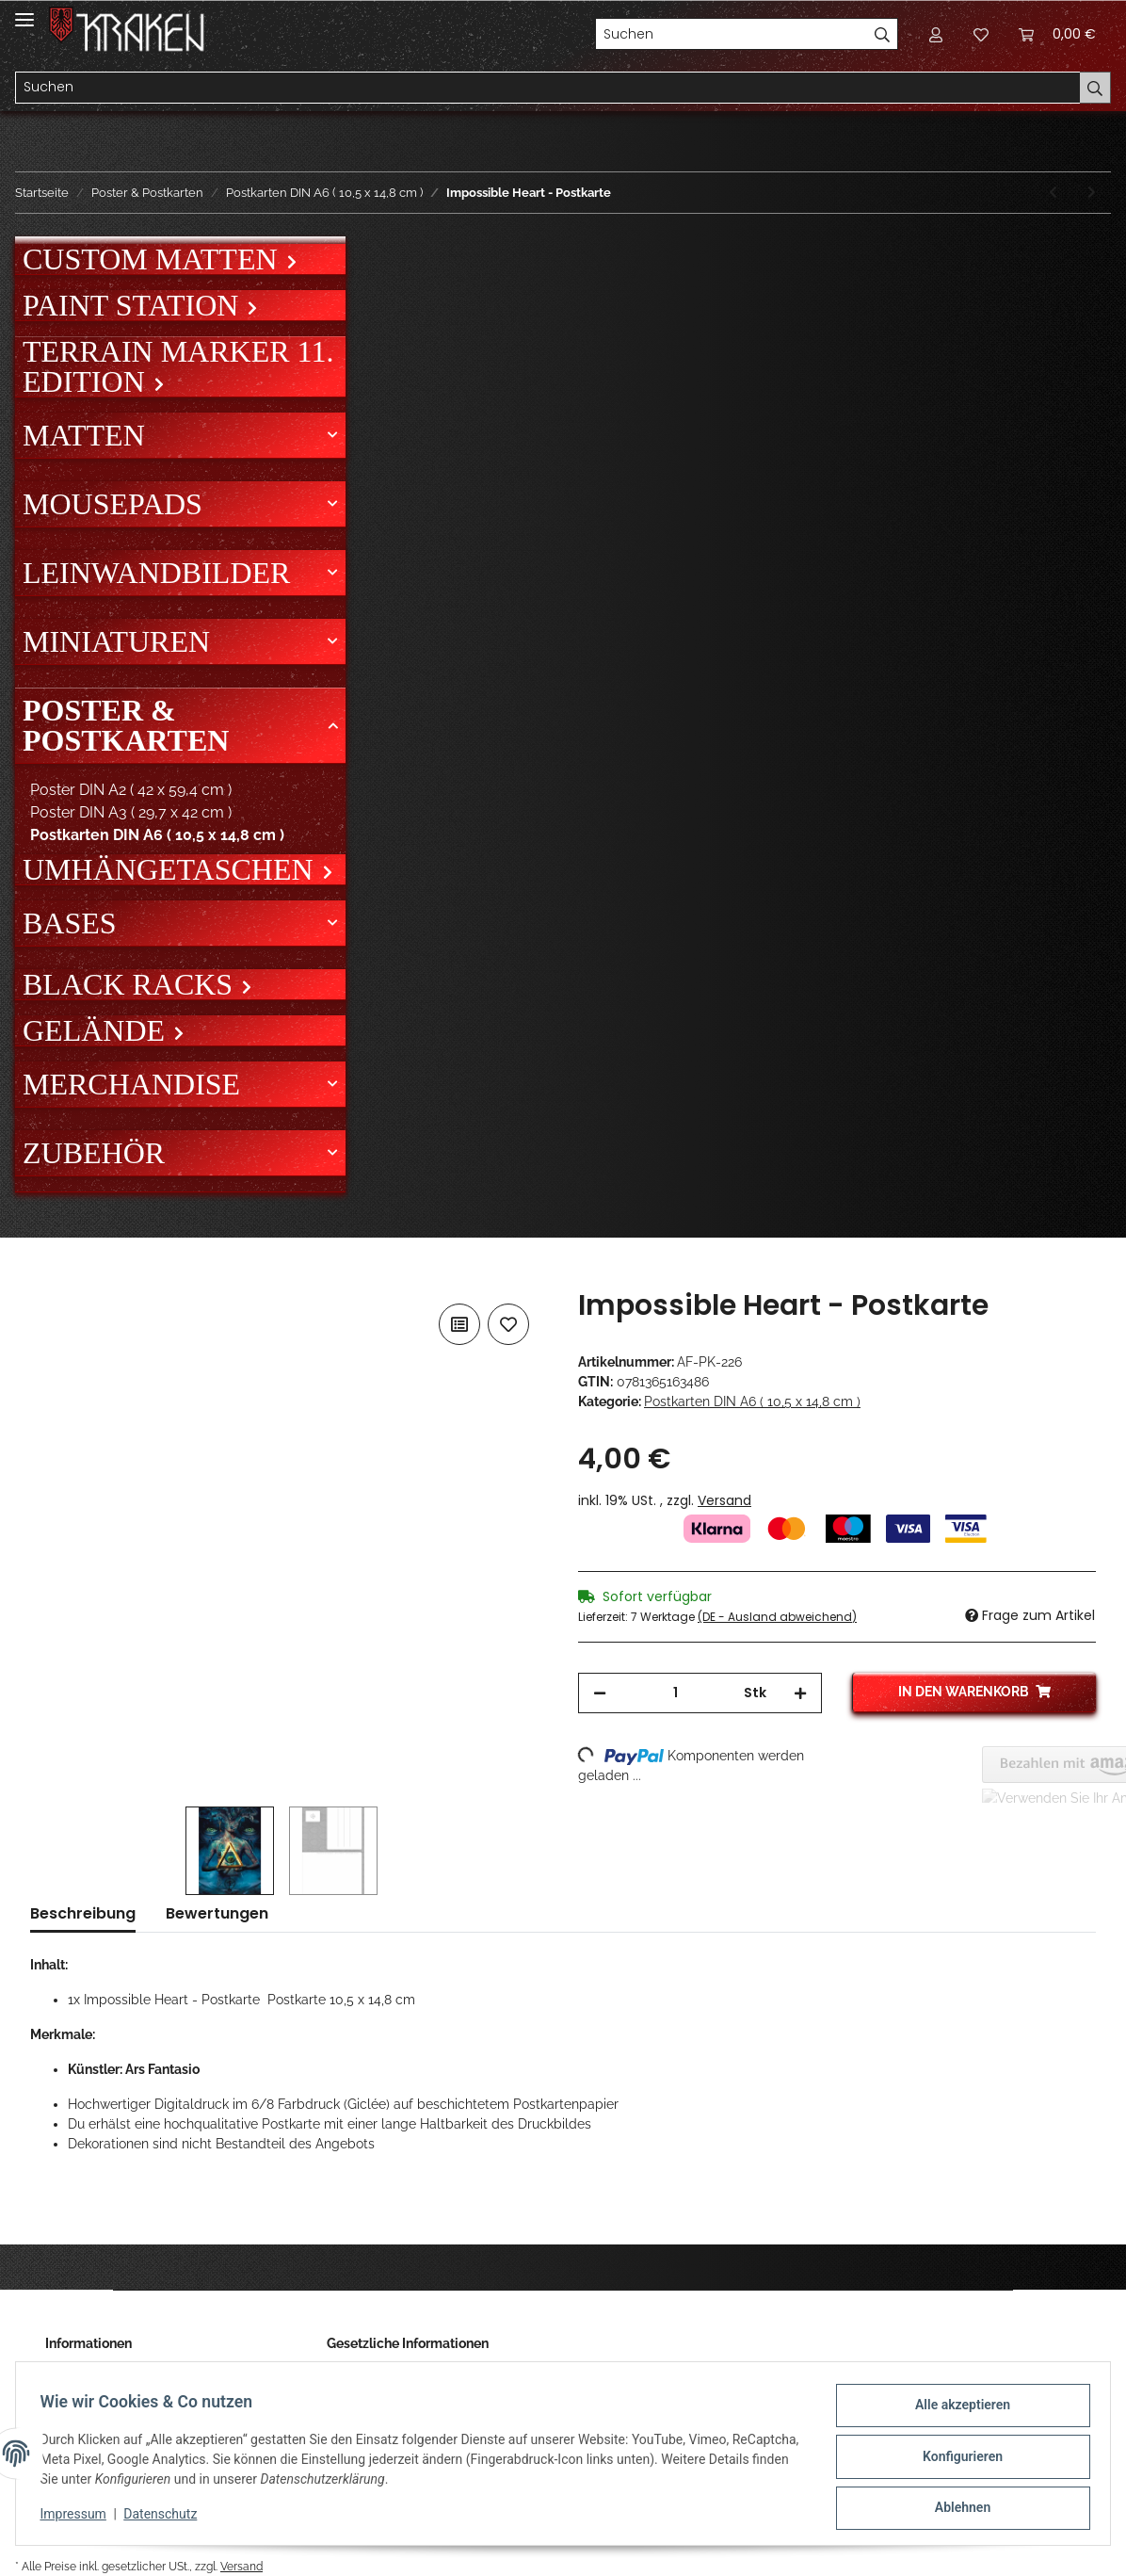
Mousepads (112, 504)
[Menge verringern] (599, 1693)
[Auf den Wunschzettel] (508, 1324)
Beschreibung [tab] (83, 1913)
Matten (84, 435)
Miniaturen (116, 641)
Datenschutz (166, 2517)
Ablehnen (956, 2509)
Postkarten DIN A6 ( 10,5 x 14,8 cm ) (752, 1401)
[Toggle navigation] (24, 12)
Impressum (79, 2517)
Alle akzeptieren (956, 2411)
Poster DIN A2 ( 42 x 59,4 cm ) (131, 790)
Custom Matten (154, 259)
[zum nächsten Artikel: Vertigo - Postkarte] (1091, 192)
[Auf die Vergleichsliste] (459, 1324)
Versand (724, 1500)
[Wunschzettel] (981, 34)
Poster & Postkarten (126, 725)
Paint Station (134, 305)
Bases (70, 923)
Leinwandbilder (156, 573)
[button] (935, 34)
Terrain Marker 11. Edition (178, 366)
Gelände (97, 1030)
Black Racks (131, 984)
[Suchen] (731, 34)
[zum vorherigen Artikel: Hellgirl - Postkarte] (1053, 192)
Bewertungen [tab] (217, 1913)
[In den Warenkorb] (45, 1278)
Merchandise (131, 1084)
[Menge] (675, 1693)
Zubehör (94, 1153)
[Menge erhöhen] (800, 1693)
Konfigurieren (956, 2460)
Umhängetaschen (172, 869)
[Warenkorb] (1057, 34)
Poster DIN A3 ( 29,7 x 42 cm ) (131, 812)
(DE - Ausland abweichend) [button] (777, 1617)
